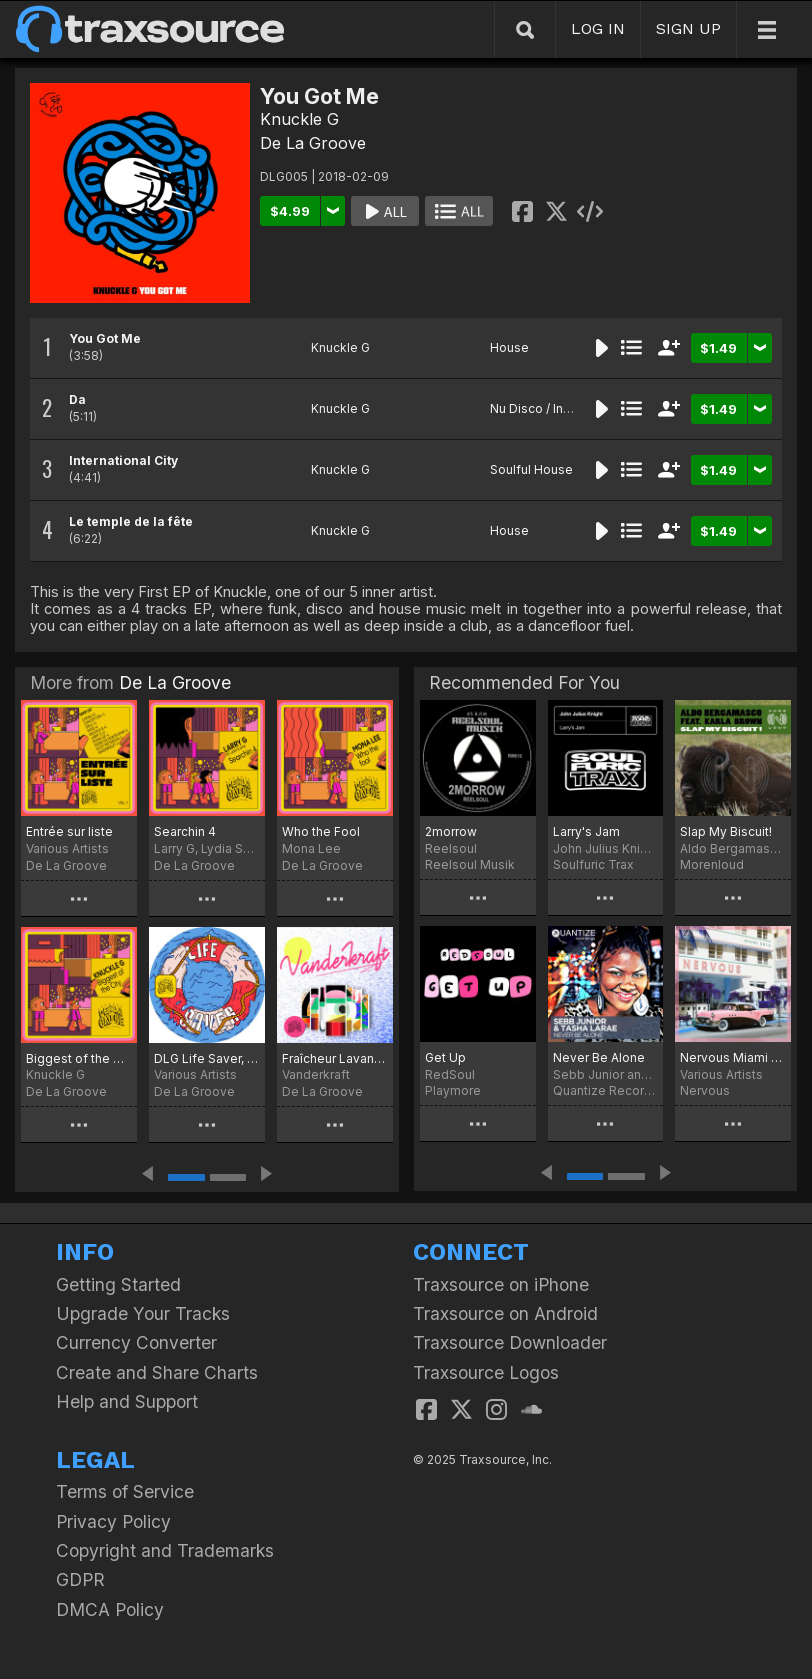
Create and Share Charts (157, 1372)
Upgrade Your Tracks (143, 1313)
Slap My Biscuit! (726, 831)
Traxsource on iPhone (501, 1284)
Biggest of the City (79, 1058)
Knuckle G (299, 119)
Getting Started (118, 1284)
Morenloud (712, 864)
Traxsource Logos (486, 1372)
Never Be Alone (599, 1057)
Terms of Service (125, 1491)
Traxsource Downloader (510, 1342)
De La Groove (313, 143)
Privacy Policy (113, 1521)
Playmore (453, 1090)
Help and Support (127, 1401)
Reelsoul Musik (470, 864)
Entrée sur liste (69, 831)
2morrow (451, 831)
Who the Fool (321, 831)
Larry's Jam (586, 831)
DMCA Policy (110, 1609)
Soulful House (531, 469)
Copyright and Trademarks (165, 1550)
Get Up (445, 1057)
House (509, 347)
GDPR (80, 1579)
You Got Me (105, 338)
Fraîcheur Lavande (335, 1058)
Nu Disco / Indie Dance (556, 408)
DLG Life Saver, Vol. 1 (207, 1058)
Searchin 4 (185, 831)
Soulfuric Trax (593, 864)
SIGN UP (688, 28)
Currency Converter (136, 1342)
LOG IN (598, 28)
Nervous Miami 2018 (733, 1057)
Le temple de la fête (131, 521)
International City (123, 460)
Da (77, 399)
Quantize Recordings (606, 1090)
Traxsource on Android (505, 1313)
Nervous (705, 1090)
